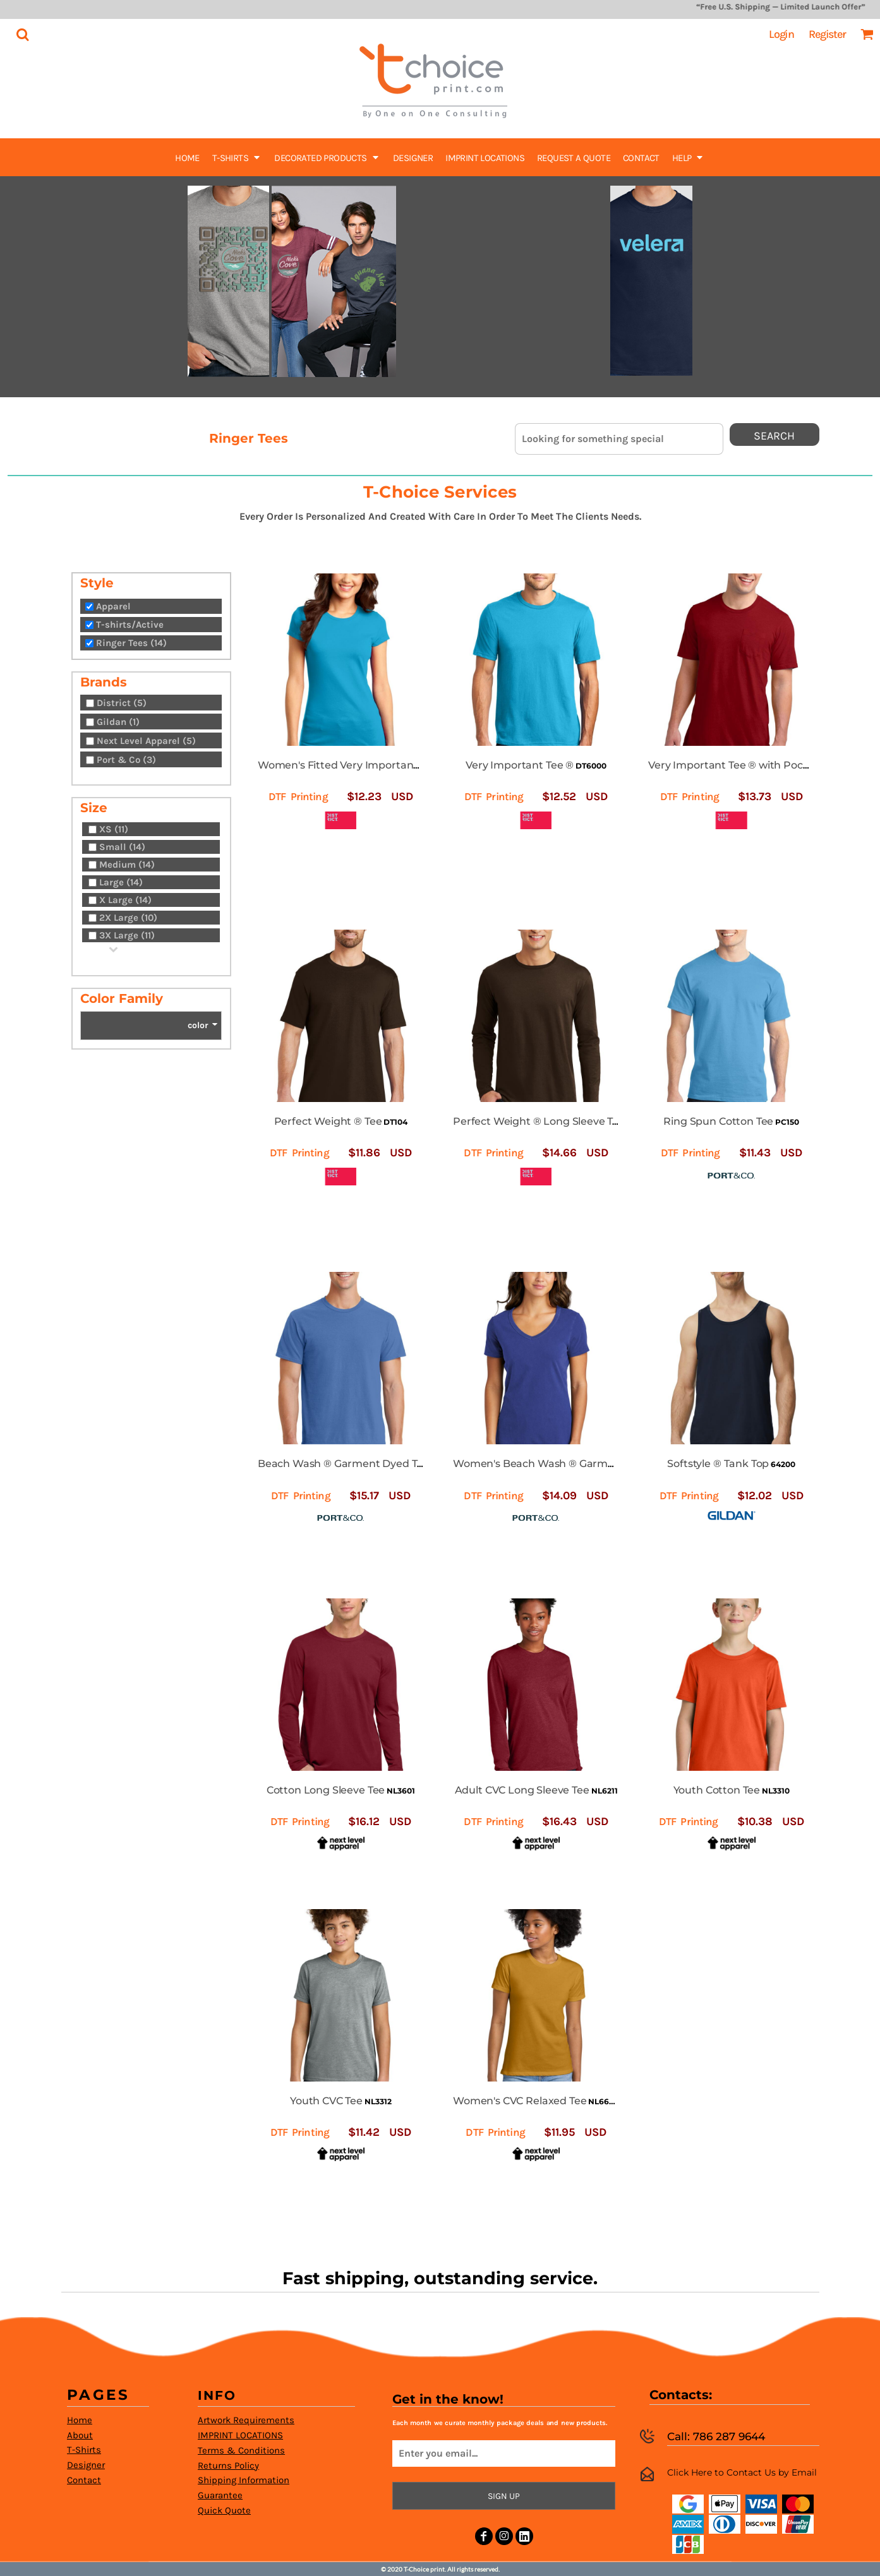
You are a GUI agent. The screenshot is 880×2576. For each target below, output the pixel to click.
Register (827, 34)
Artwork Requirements (246, 2420)
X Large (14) (125, 900)
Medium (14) (127, 864)
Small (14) (122, 847)
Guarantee (220, 2495)
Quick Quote (224, 2510)
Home (79, 2420)
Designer (86, 2465)
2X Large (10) (128, 917)
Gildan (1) (118, 722)
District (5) (122, 703)
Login (781, 34)
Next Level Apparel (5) (146, 740)
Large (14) (121, 882)
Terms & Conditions (241, 2450)
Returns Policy (228, 2465)
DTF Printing (298, 796)
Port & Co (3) (126, 759)
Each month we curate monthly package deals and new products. (499, 2423)
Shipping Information (243, 2480)
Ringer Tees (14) (131, 643)
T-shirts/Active (130, 624)
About (80, 2435)
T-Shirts (84, 2449)
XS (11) (113, 829)
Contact (84, 2480)
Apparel (113, 606)
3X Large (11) (127, 935)
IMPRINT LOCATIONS (240, 2435)
